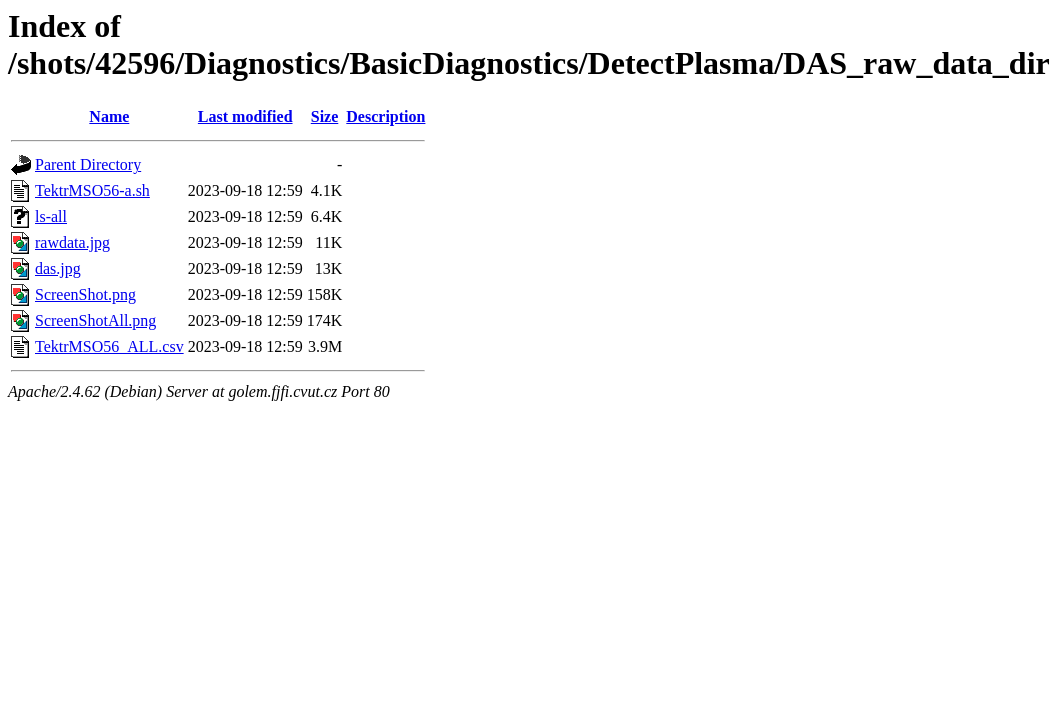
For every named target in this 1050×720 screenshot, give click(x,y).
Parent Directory (88, 164)
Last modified (245, 116)
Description (385, 116)
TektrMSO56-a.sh (92, 190)
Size (325, 116)
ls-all (51, 216)
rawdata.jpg (72, 242)
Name (109, 116)
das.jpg (58, 268)
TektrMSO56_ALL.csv (109, 346)
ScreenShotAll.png (95, 320)
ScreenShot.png (85, 294)
